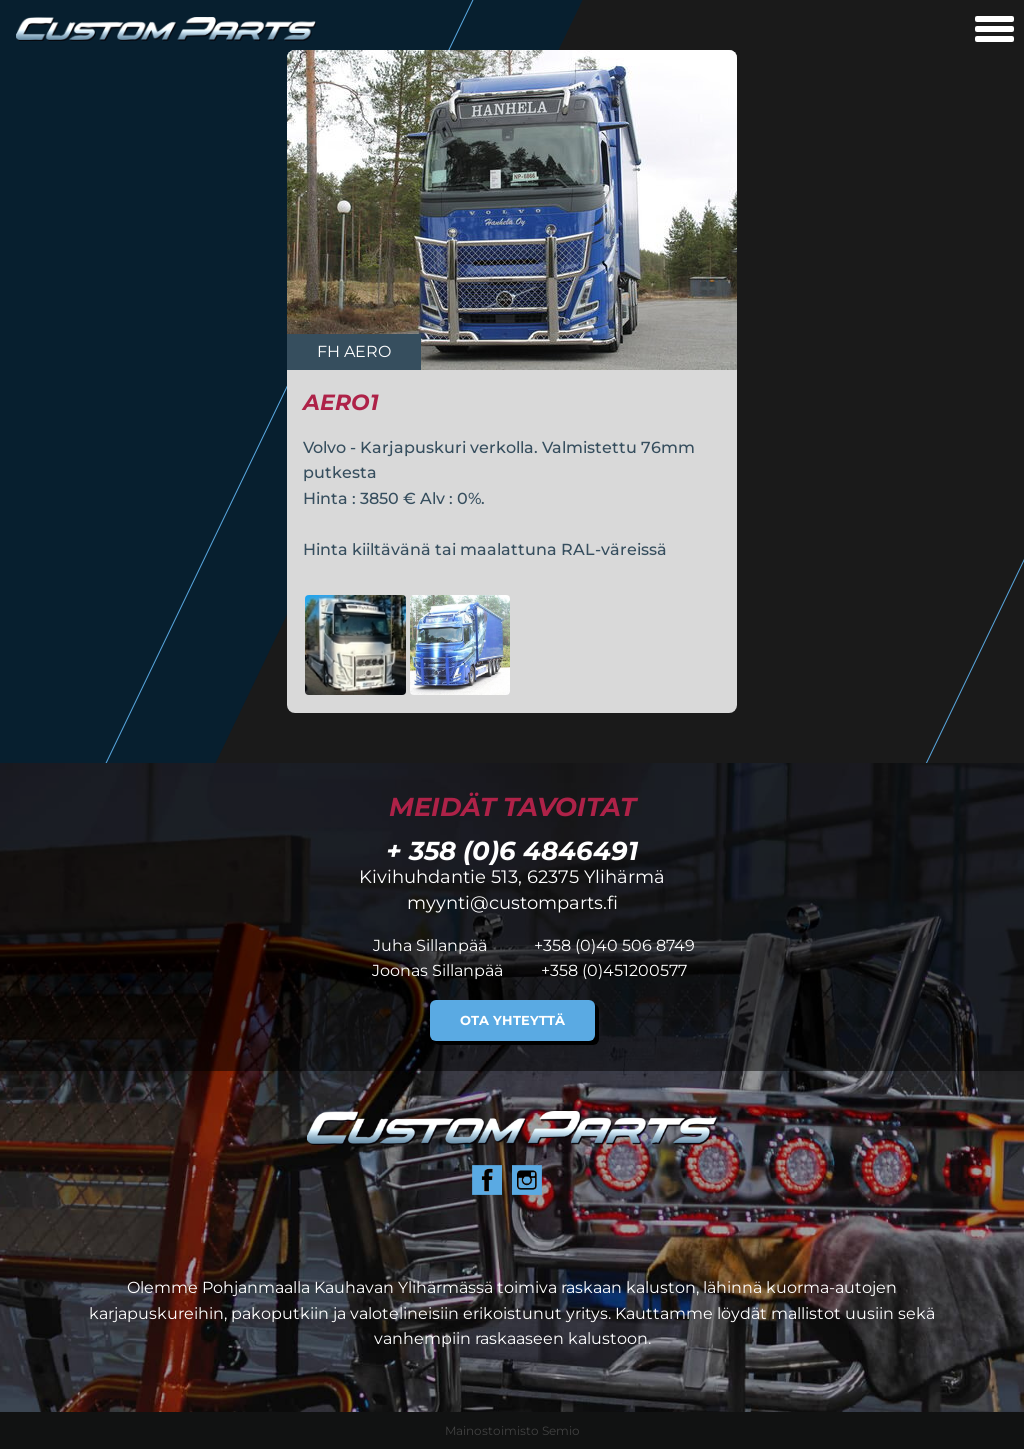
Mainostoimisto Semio (512, 1430)
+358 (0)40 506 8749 (614, 945)
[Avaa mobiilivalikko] (994, 31)
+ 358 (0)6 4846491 (512, 850)
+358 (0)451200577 (614, 970)
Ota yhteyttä (512, 1020)
